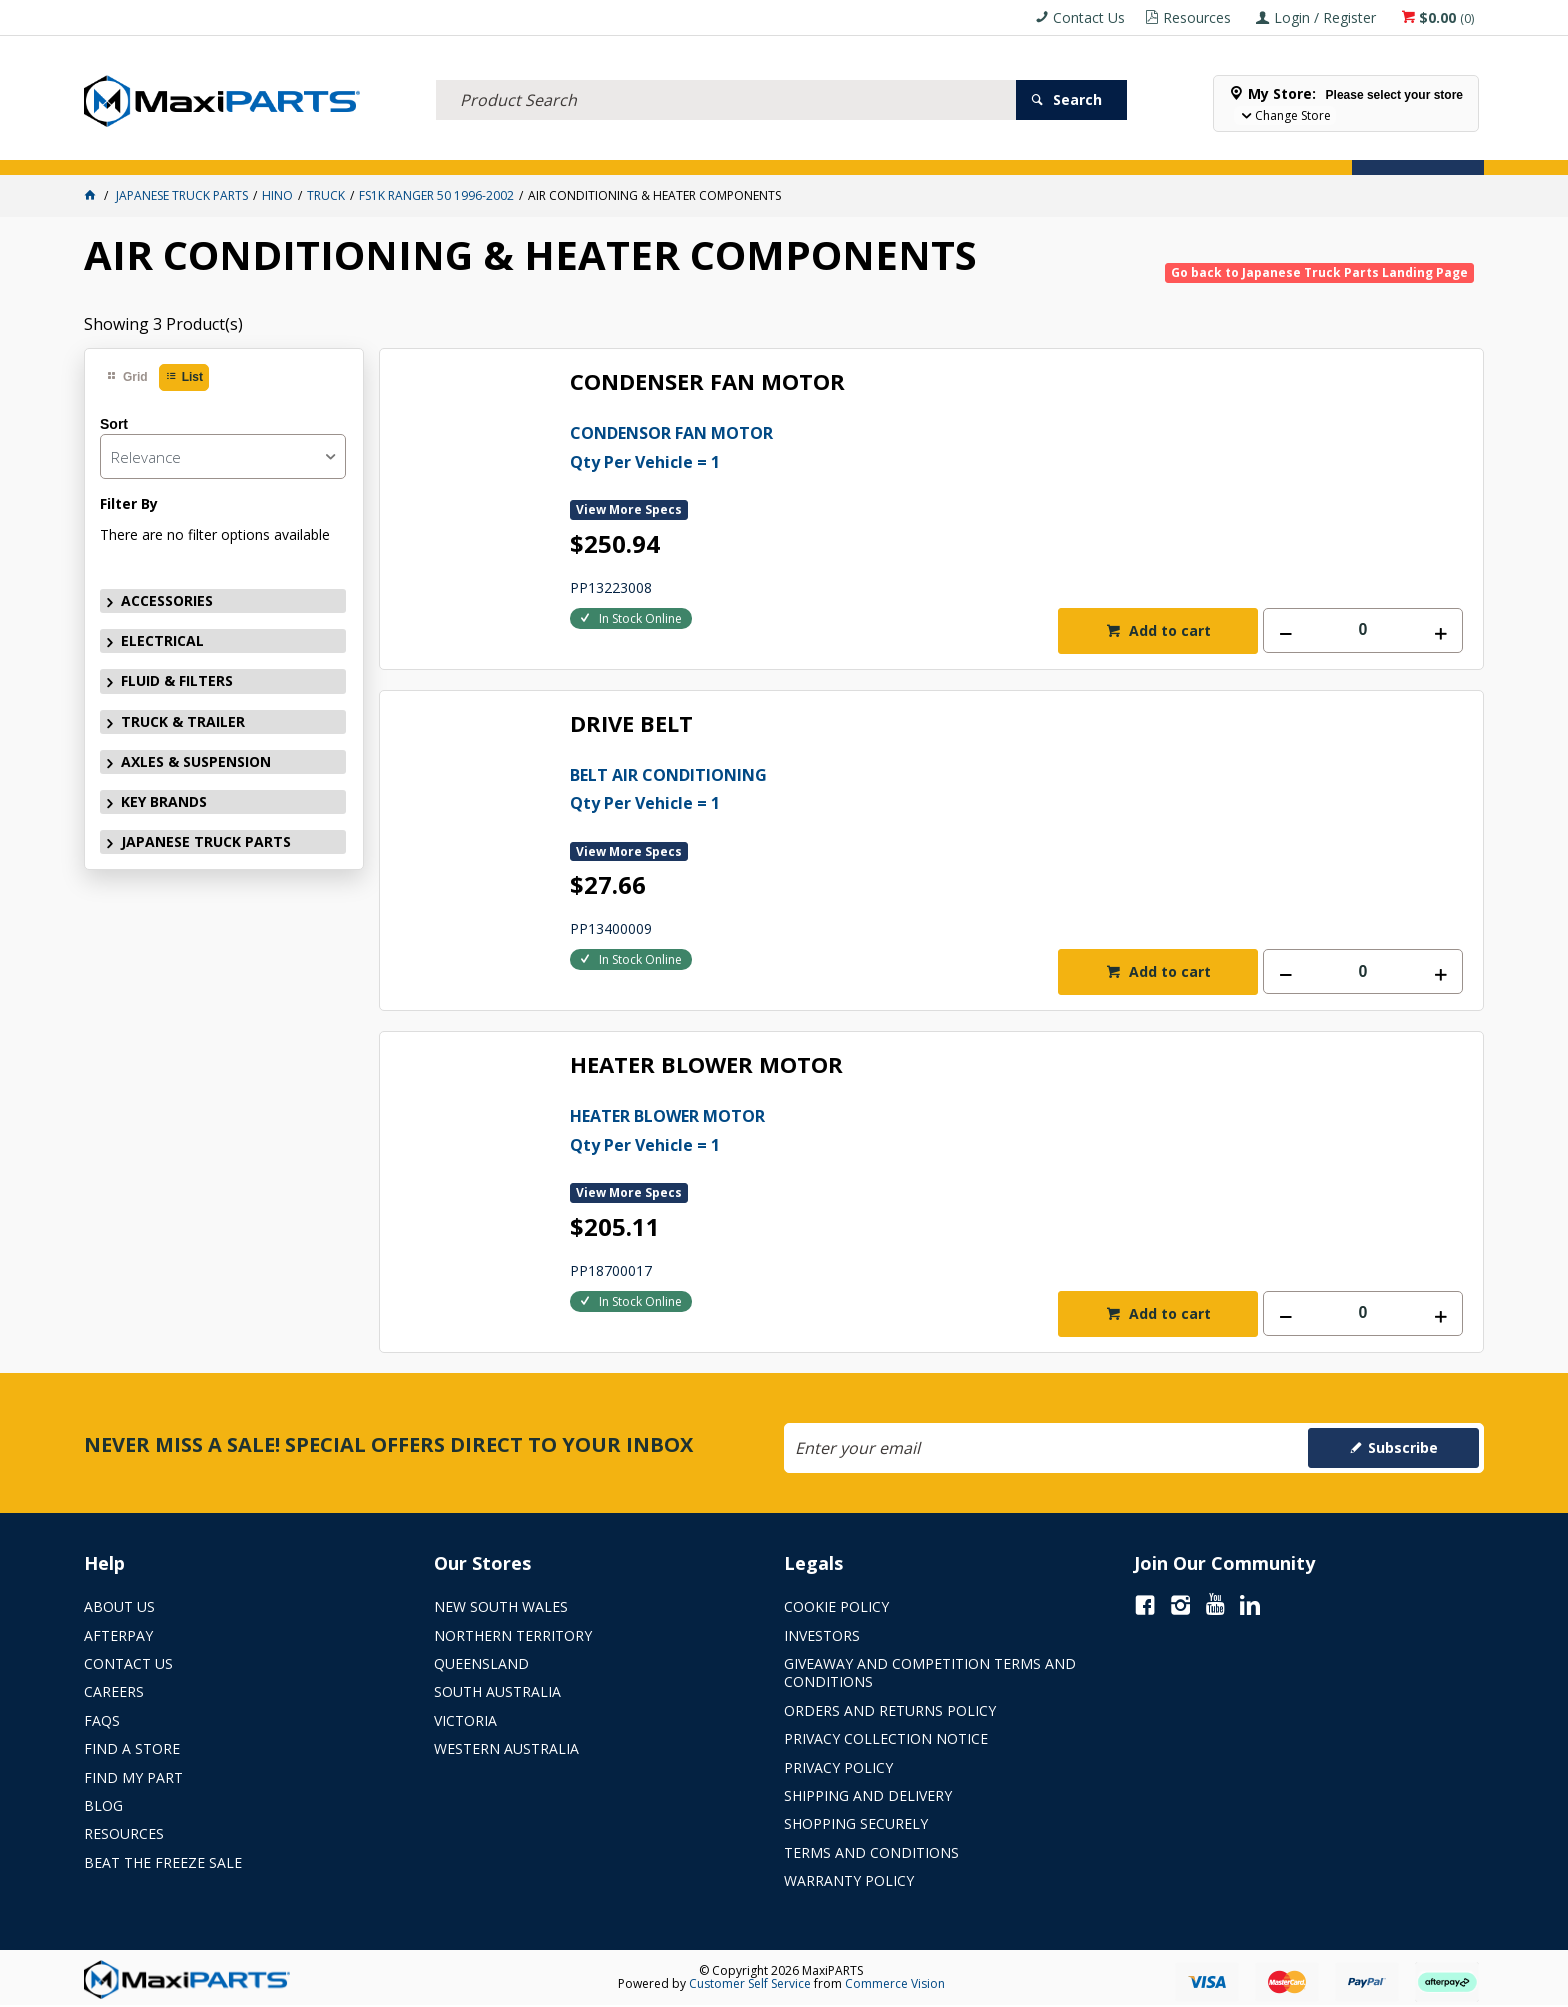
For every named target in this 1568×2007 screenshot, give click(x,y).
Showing (163, 324)
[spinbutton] (1363, 630)
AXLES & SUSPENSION (636, 148)
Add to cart (1168, 630)
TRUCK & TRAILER (488, 148)
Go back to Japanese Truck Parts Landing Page (1319, 272)
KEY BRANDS (768, 148)
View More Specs (629, 509)
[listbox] (223, 456)
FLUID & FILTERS (357, 148)
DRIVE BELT (631, 724)
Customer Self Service (750, 1983)
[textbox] (726, 75)
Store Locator (969, 148)
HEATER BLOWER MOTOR (706, 1065)
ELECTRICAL (243, 148)
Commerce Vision (895, 1983)
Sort (114, 424)
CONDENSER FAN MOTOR (707, 382)
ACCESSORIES (138, 148)
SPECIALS (862, 148)
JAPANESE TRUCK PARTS (206, 841)
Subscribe (1403, 1447)
